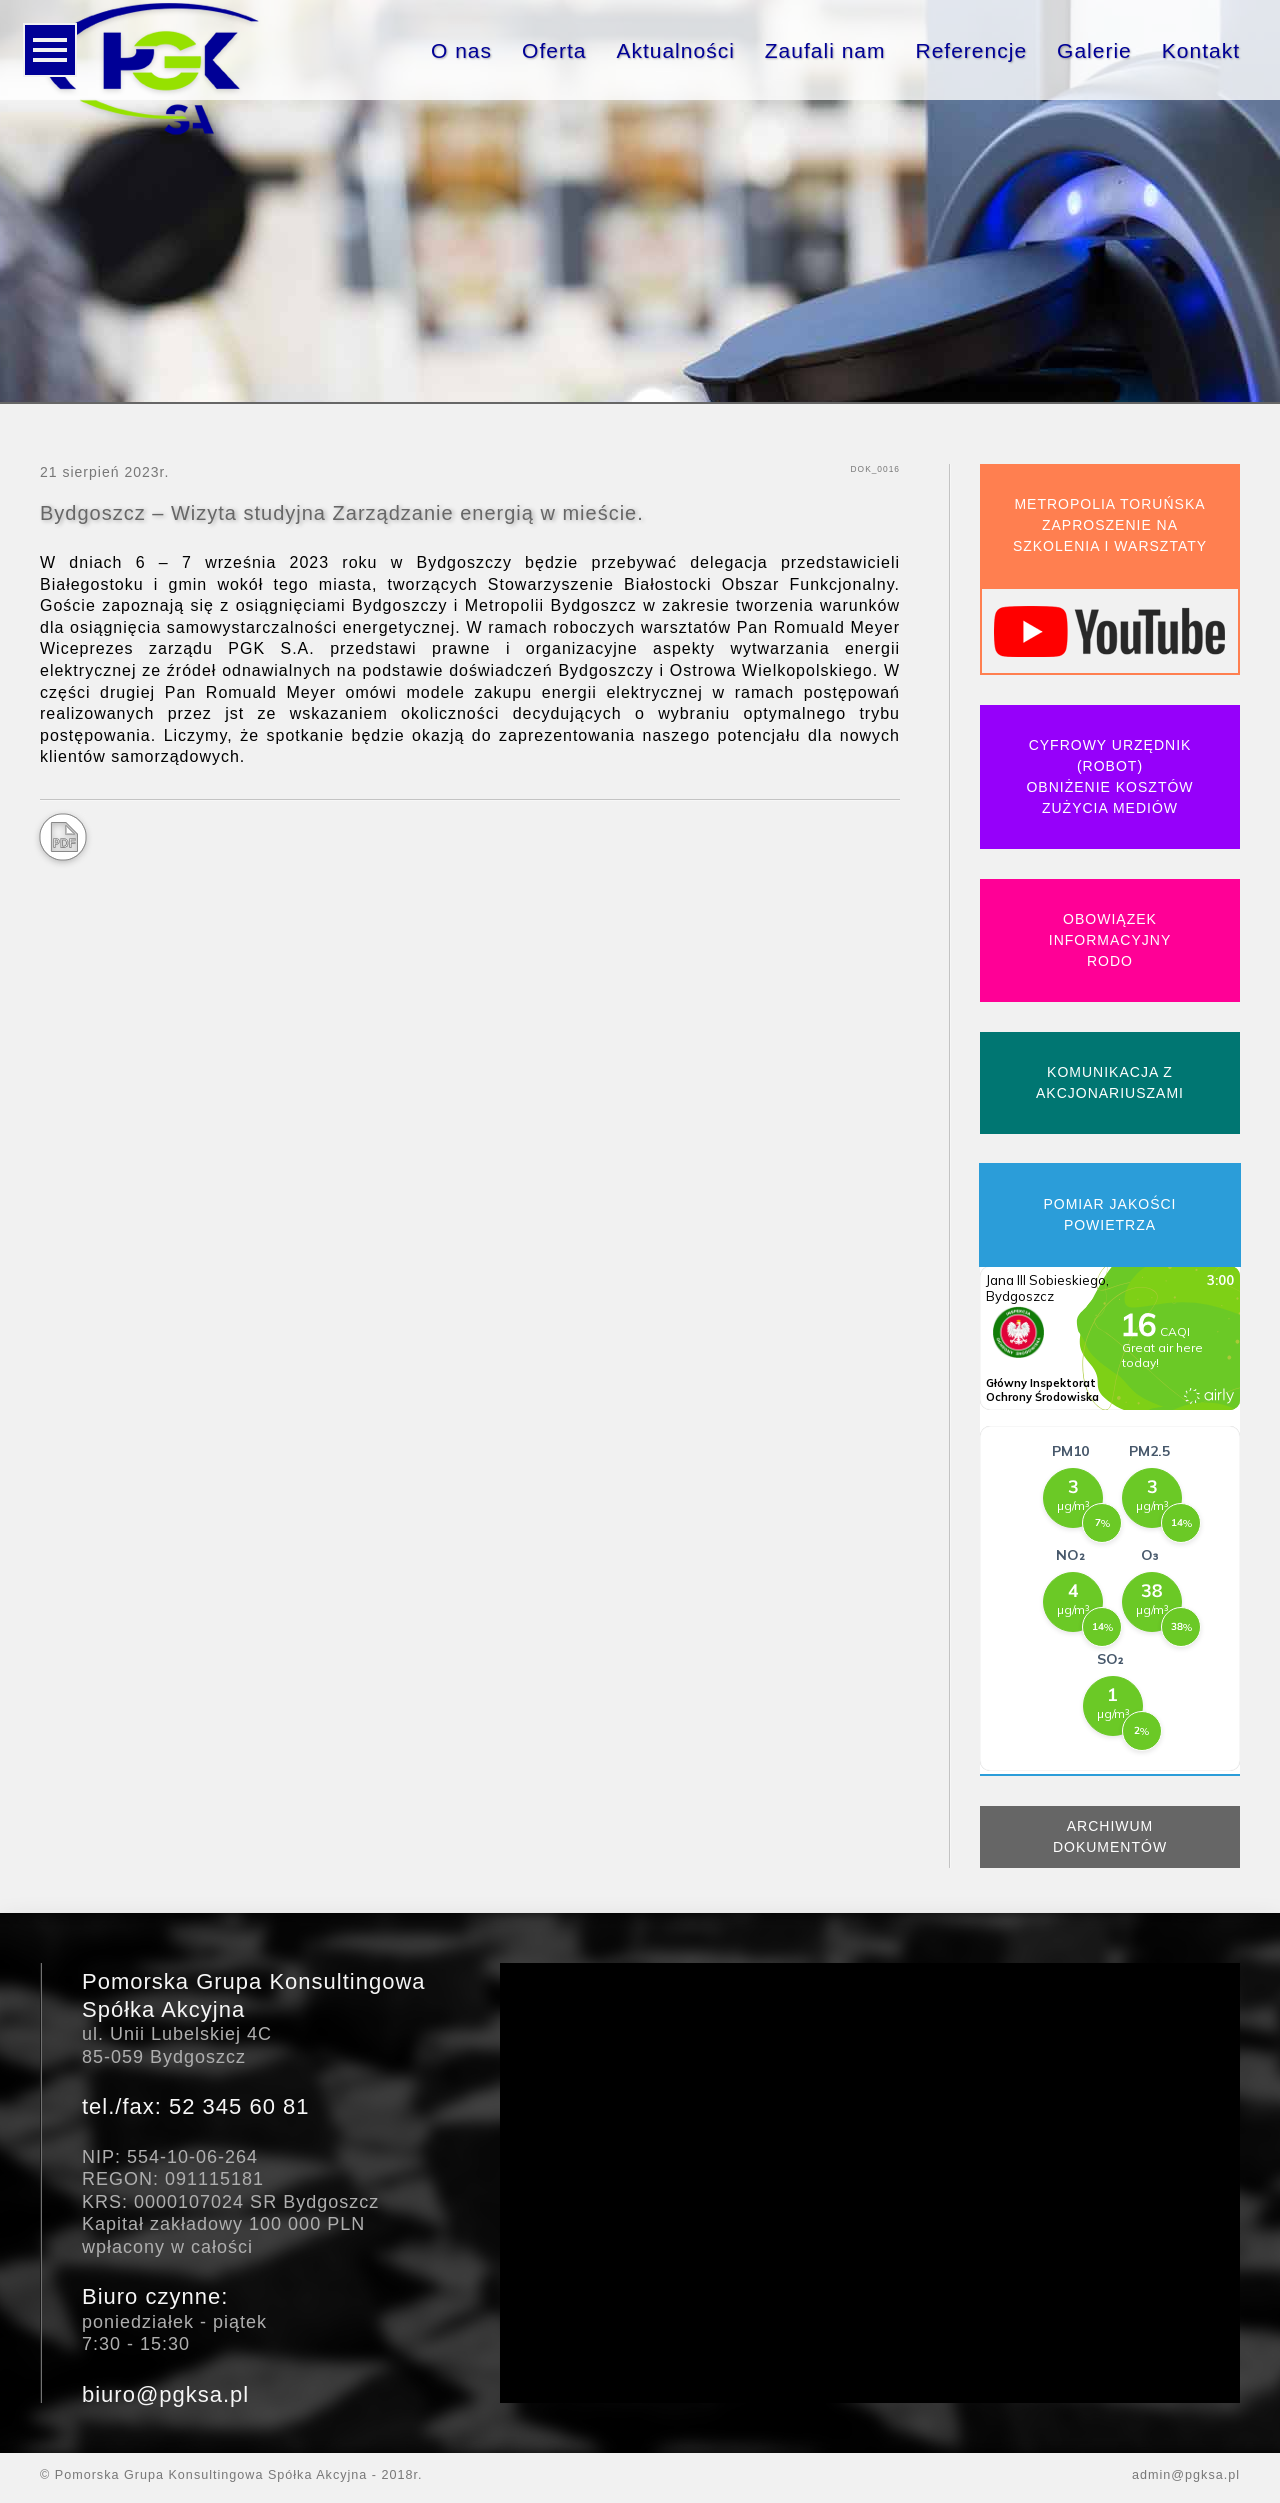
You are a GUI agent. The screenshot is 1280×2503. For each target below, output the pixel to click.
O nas (461, 50)
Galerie (1094, 50)
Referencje (972, 50)
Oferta (554, 50)
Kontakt (1201, 50)
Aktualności (675, 50)
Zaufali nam (825, 50)
